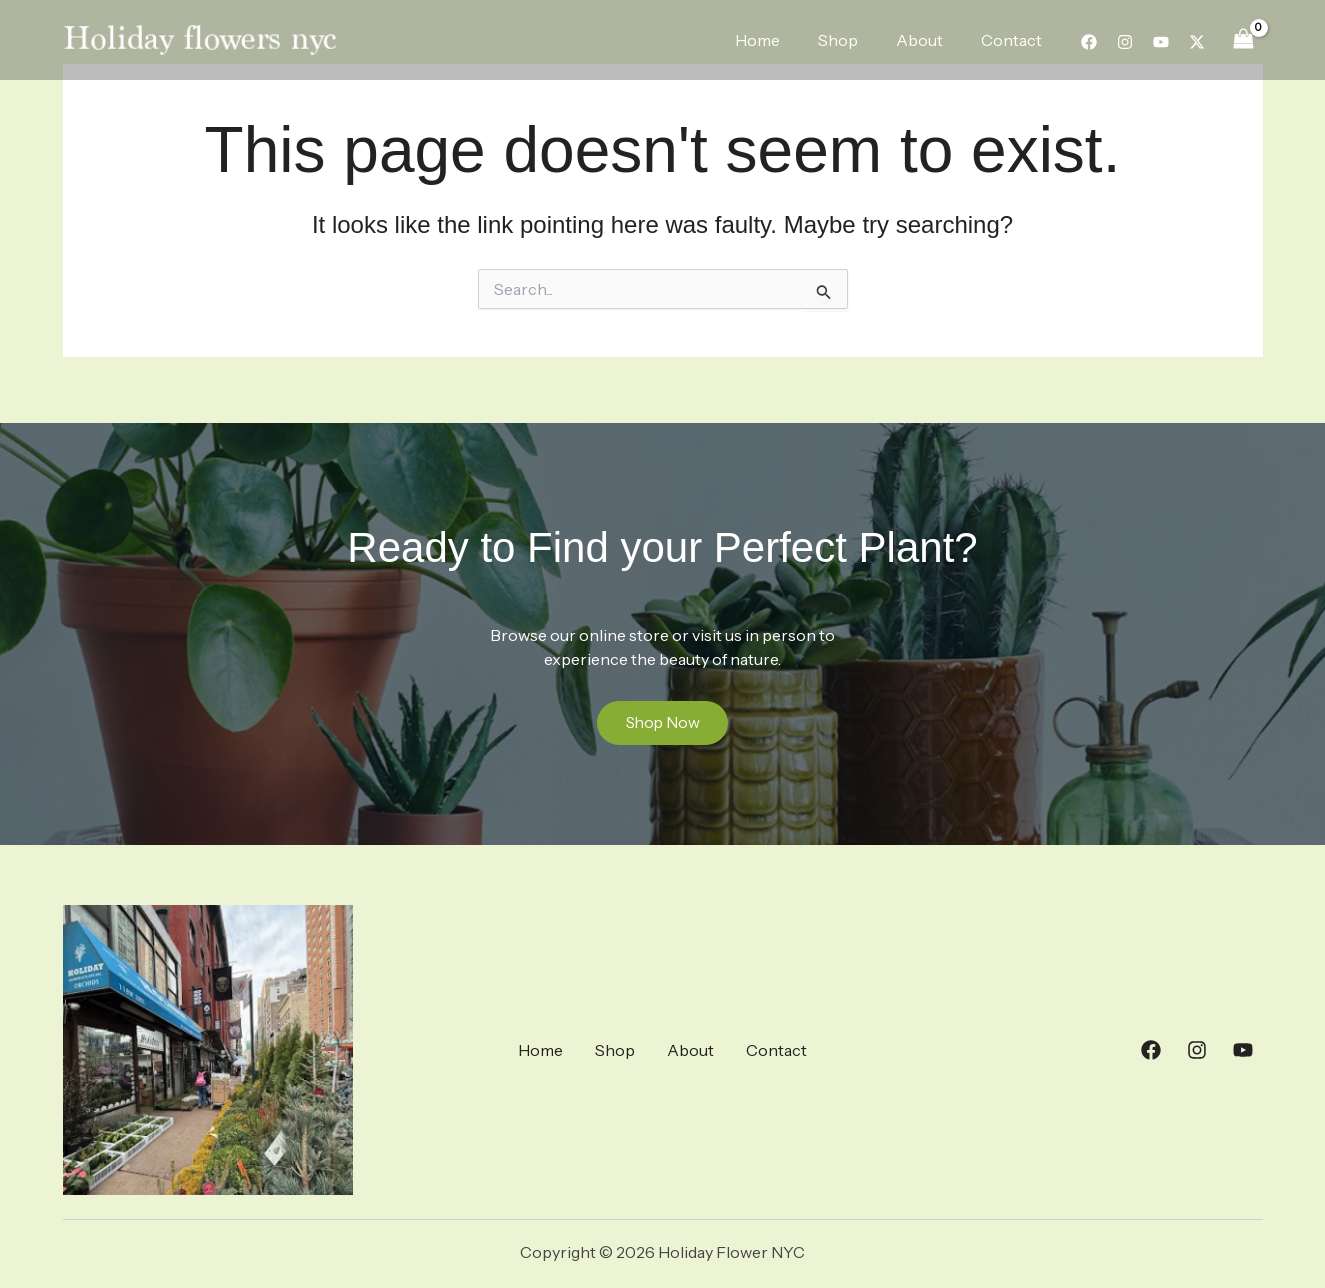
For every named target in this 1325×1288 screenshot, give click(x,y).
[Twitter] (1197, 42)
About (928, 40)
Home (778, 40)
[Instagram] (1125, 42)
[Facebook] (1089, 42)
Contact (1014, 40)
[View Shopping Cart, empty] (1244, 39)
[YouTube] (1161, 42)
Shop (853, 40)
